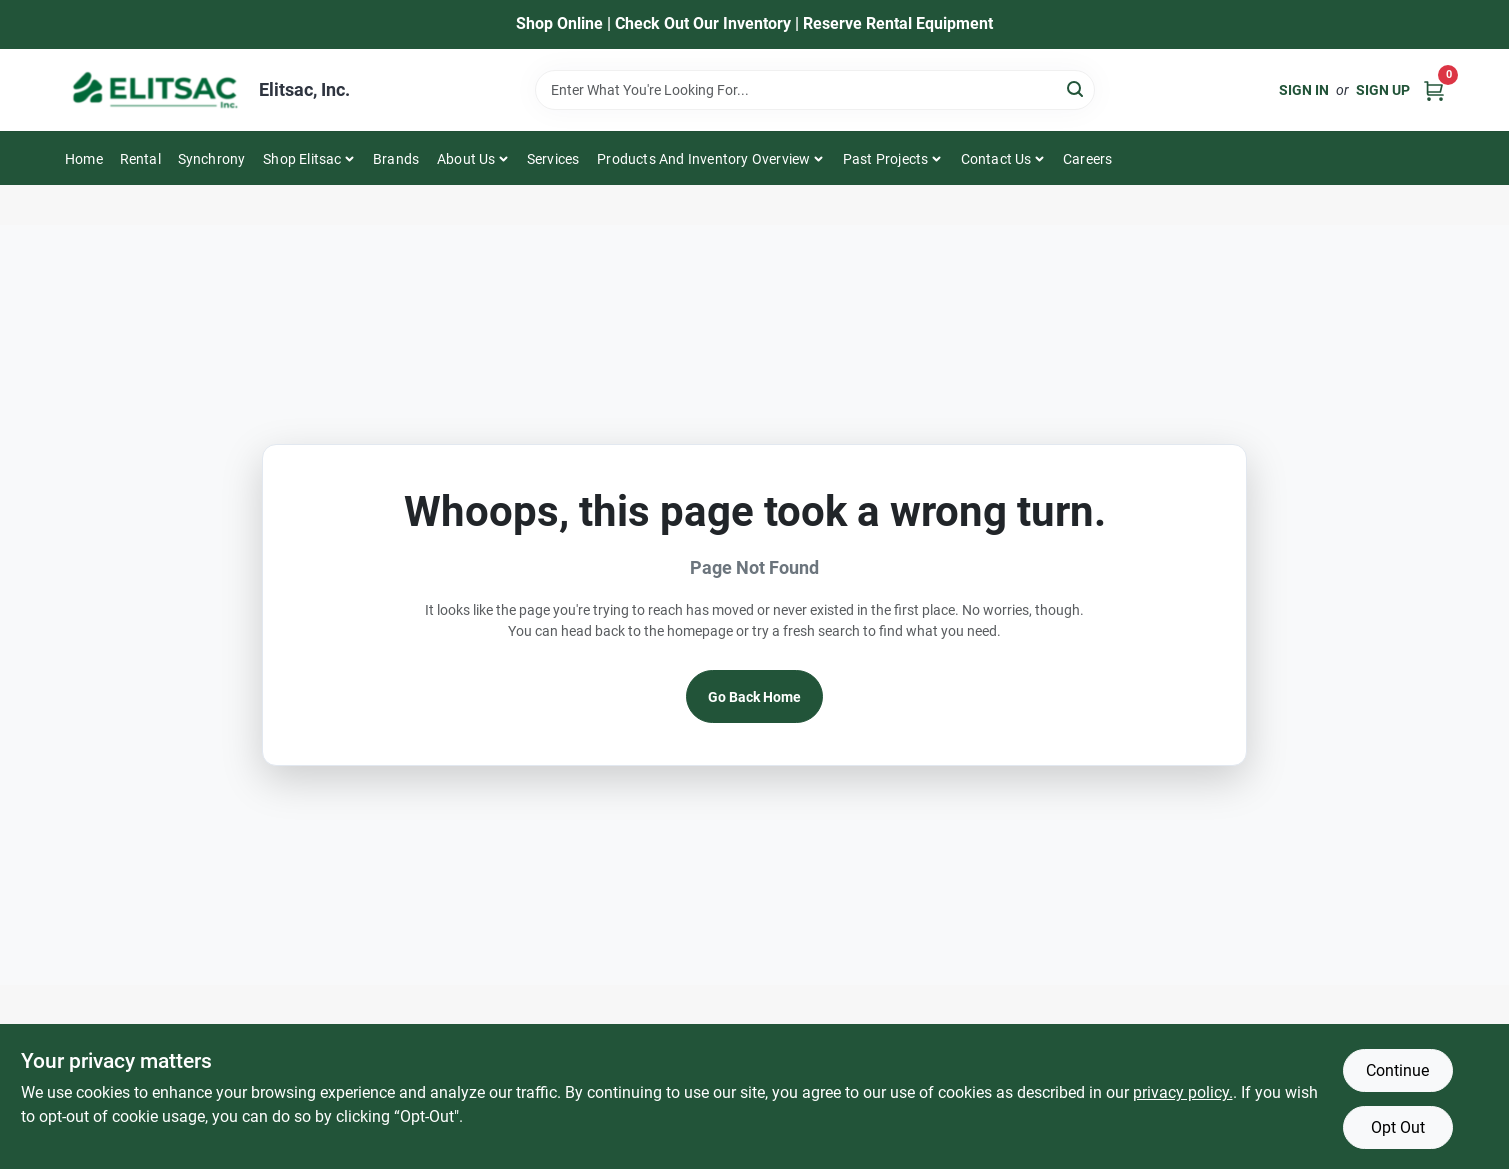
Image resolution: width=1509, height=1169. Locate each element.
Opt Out (1398, 1127)
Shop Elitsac (302, 159)
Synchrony (212, 159)
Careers (1087, 159)
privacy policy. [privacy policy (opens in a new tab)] (1183, 1092)
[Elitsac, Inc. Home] (155, 90)
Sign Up (1383, 90)
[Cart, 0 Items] (1434, 89)
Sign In (1304, 90)
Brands (396, 159)
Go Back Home (754, 697)
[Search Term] (815, 90)
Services (553, 159)
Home (84, 159)
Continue (1397, 1070)
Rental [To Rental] (140, 159)
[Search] (1076, 88)
